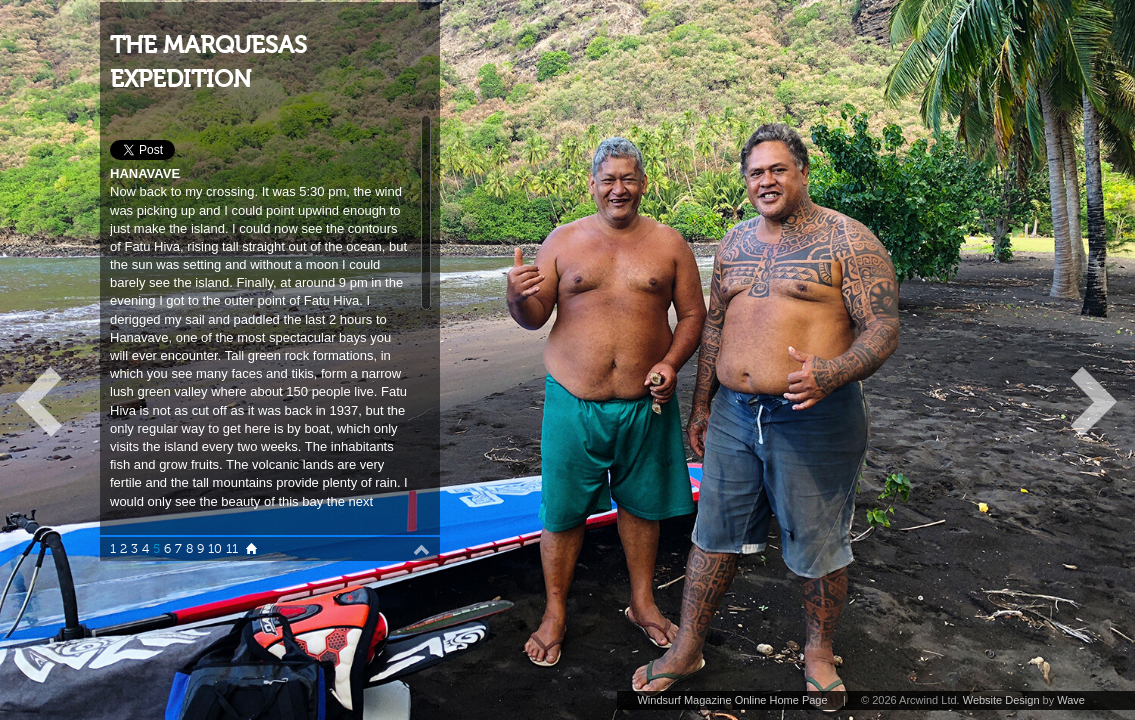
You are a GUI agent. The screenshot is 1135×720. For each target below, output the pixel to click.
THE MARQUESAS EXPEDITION (208, 62)
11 (232, 549)
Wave (1071, 700)
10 (215, 549)
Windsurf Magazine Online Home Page (732, 700)
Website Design (1001, 700)
